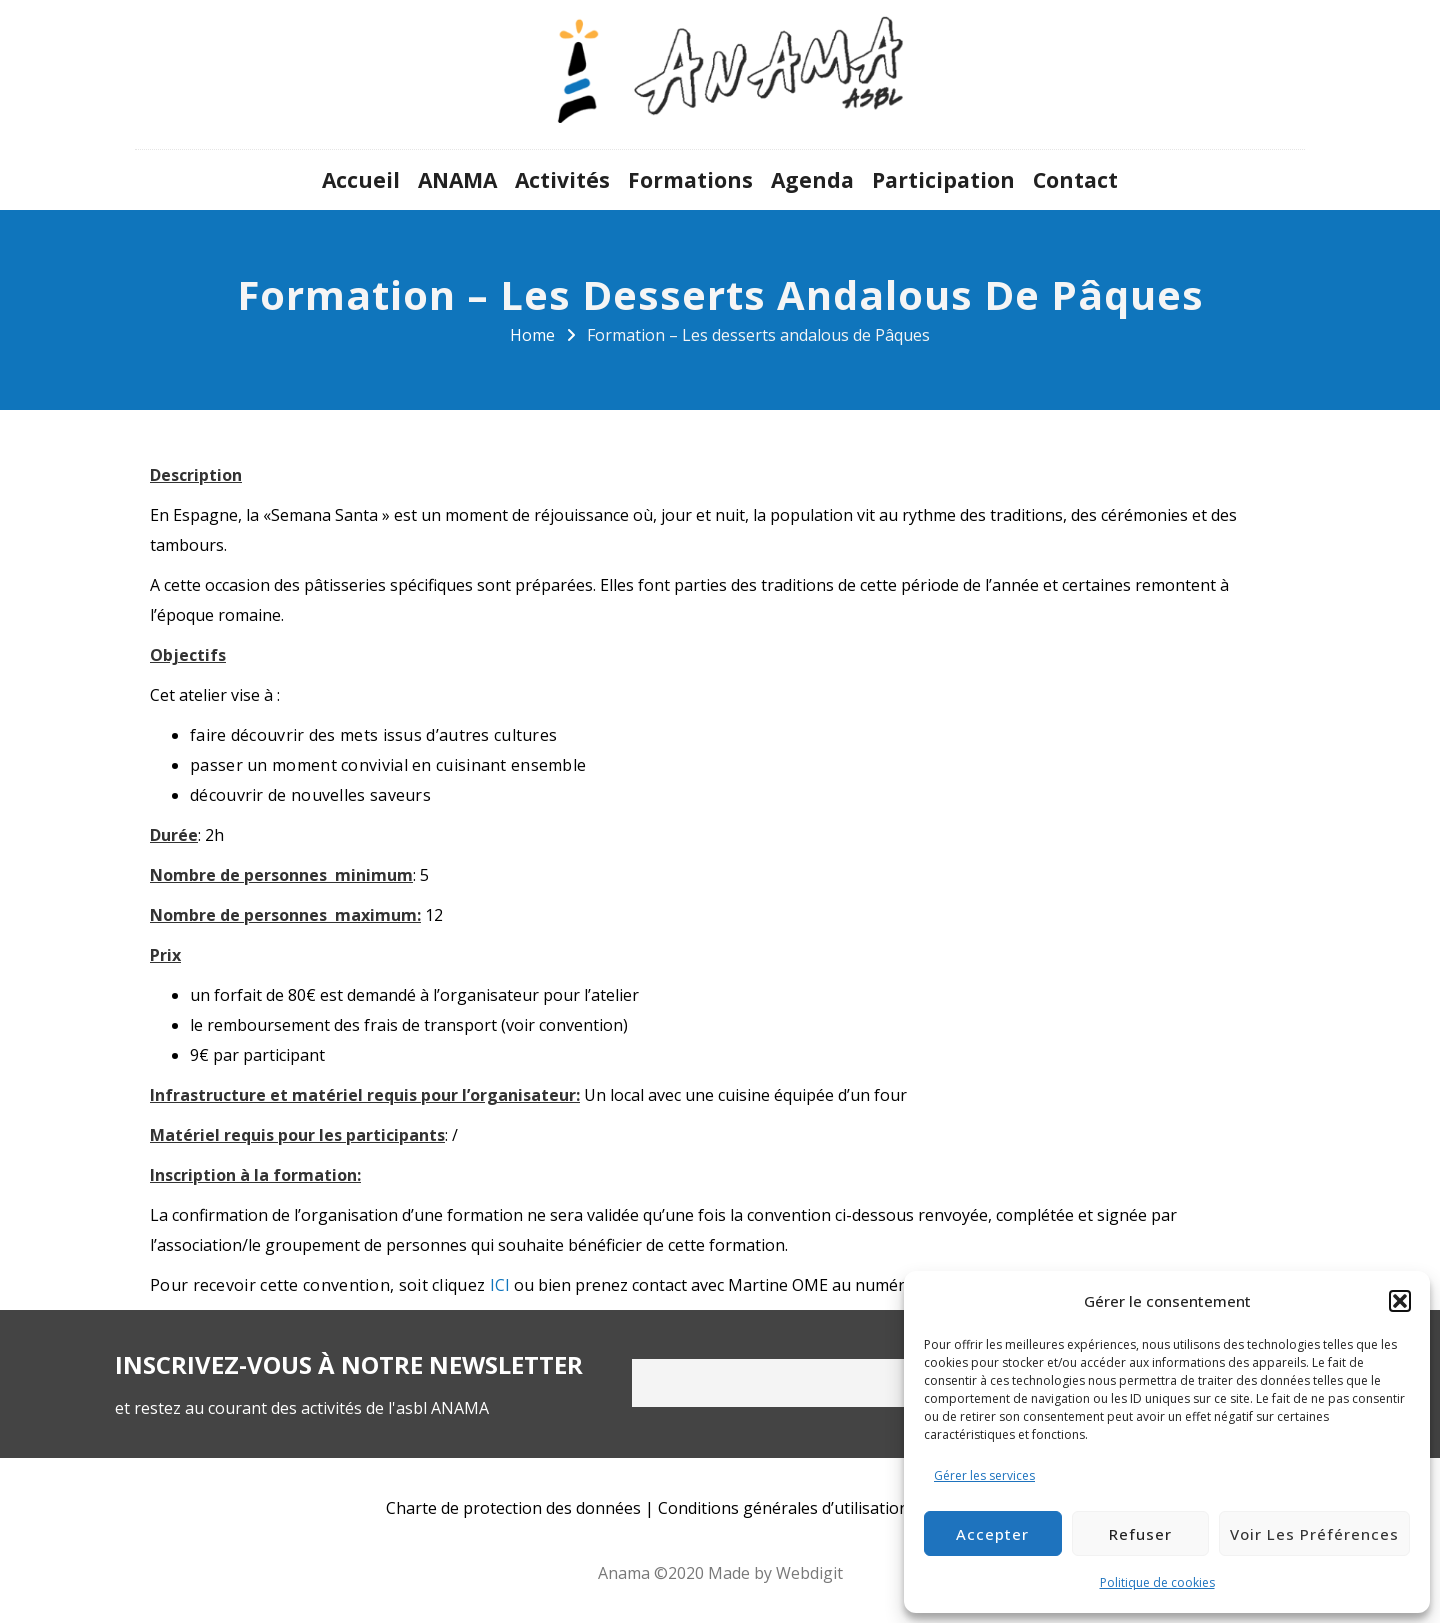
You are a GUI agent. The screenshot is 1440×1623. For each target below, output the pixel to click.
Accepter (992, 1534)
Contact (1075, 180)
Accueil (361, 180)
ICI (500, 1285)
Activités (562, 180)
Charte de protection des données (513, 1508)
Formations (690, 180)
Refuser (1140, 1534)
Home (532, 335)
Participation (943, 180)
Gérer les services (984, 1475)
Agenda (812, 180)
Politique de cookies (1157, 1582)
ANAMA (457, 180)
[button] (1400, 1301)
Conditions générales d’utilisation (783, 1508)
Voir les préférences (1314, 1534)
